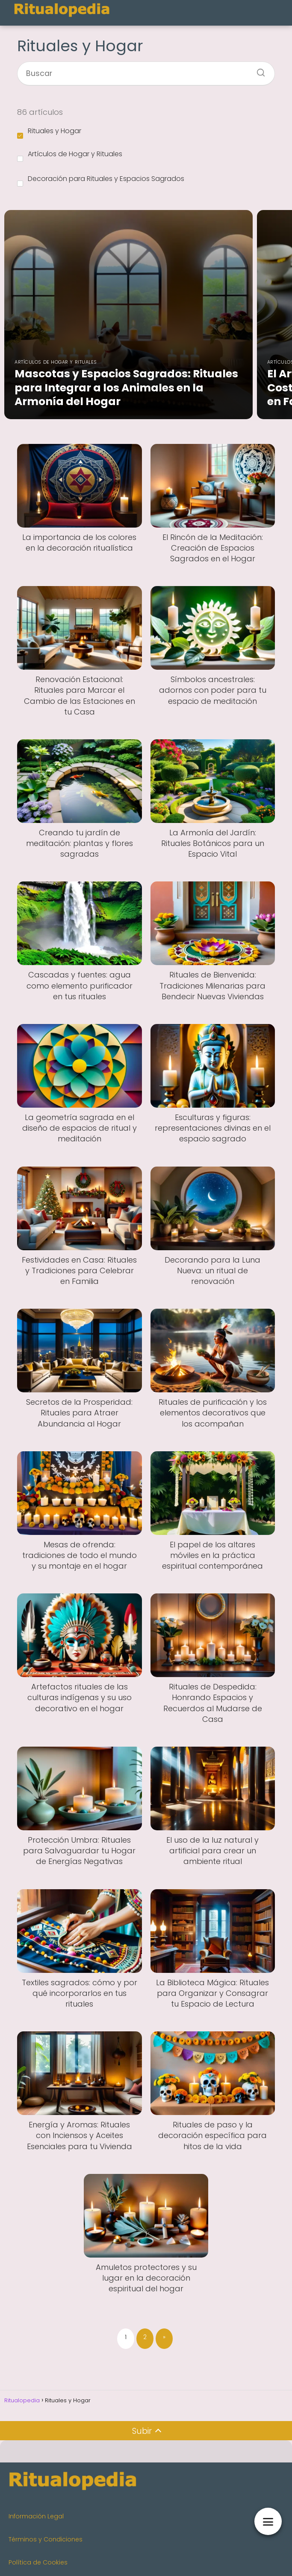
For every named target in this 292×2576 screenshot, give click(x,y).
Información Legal (36, 2516)
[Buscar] (257, 70)
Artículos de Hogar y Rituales (69, 155)
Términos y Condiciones (46, 2539)
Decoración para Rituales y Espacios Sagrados (100, 180)
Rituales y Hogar (49, 132)
